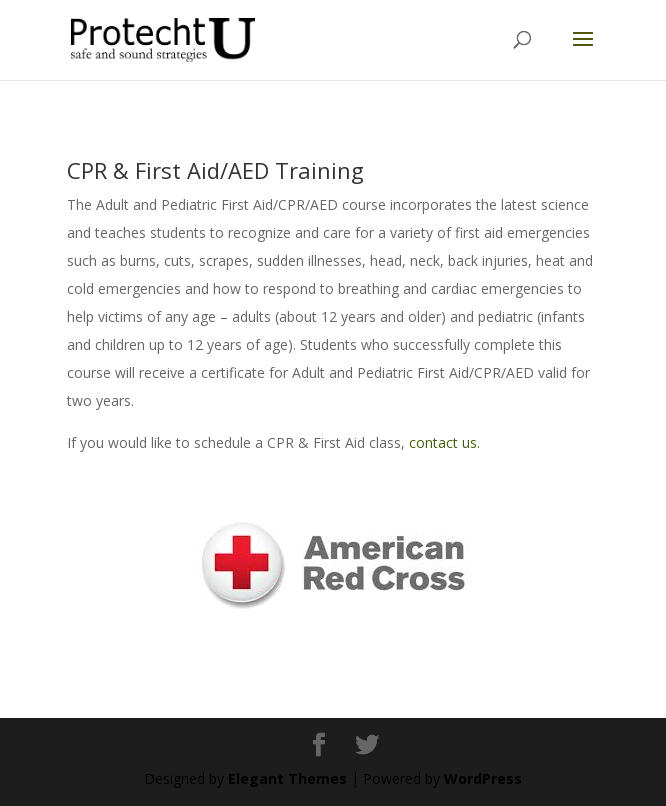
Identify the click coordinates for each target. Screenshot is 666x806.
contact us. (444, 442)
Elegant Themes (287, 778)
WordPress (483, 778)
